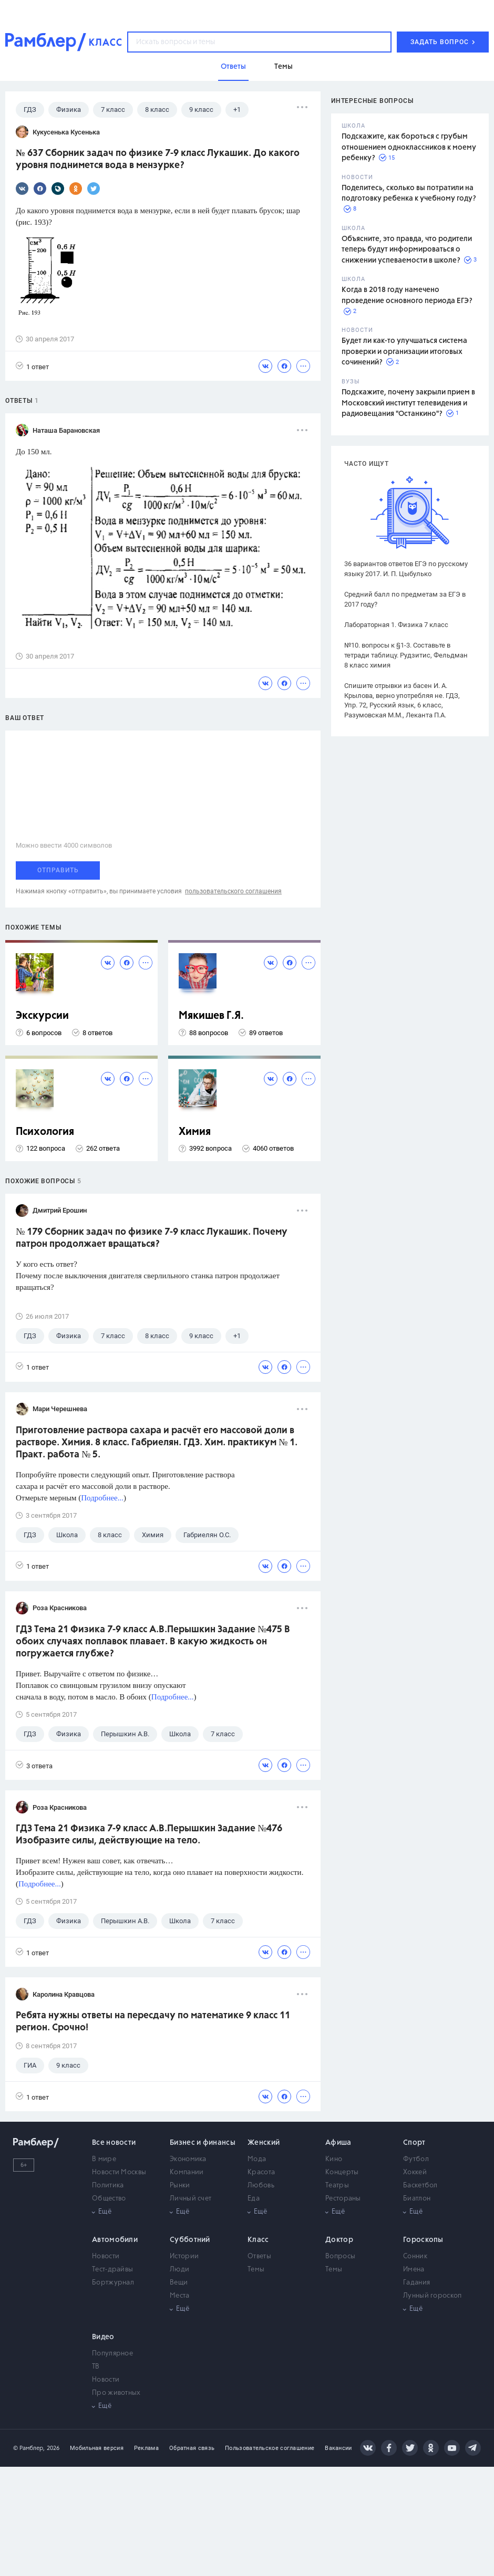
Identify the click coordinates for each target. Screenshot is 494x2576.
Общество (109, 2198)
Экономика (188, 2159)
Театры (337, 2185)
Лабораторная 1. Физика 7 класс (396, 625)
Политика (108, 2185)
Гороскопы (423, 2240)
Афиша (338, 2142)
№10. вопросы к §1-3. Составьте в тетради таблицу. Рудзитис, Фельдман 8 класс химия (406, 655)
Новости (105, 2256)
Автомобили (115, 2240)
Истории (184, 2256)
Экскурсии (42, 1015)
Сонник (415, 2256)
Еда (254, 2198)
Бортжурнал (113, 2282)
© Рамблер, (29, 2448)
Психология (45, 1132)
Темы (256, 2269)
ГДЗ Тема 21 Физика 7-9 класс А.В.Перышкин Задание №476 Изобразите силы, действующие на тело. (149, 1834)
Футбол (416, 2159)
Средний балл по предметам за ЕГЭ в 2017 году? (405, 599)
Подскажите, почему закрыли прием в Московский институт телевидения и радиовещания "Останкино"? (408, 403)
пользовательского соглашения (233, 891)
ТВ (96, 2366)
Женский (264, 2142)
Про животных (116, 2393)
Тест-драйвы (112, 2269)
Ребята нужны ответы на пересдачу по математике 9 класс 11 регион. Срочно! (153, 2021)
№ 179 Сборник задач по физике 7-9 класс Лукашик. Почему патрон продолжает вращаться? (151, 1238)
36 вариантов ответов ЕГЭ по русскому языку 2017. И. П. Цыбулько (406, 569)
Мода (257, 2159)
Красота (261, 2172)
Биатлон (416, 2198)
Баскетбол (420, 2185)
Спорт (414, 2142)
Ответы (259, 2256)
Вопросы (340, 2256)
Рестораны (343, 2198)
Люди (179, 2269)
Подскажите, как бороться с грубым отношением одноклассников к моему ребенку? (409, 147)
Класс (258, 2240)
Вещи (179, 2282)
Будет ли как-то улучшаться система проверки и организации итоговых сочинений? (404, 351)
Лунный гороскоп (432, 2295)
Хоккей (415, 2172)
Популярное (112, 2353)
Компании (186, 2172)
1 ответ (32, 366)
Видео (103, 2337)
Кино (333, 2159)
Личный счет (190, 2198)
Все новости (114, 2142)
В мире (104, 2159)
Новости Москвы (119, 2172)
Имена (414, 2269)
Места (180, 2295)
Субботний (190, 2240)
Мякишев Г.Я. (211, 1015)
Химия (195, 1132)
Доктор (339, 2240)
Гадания (416, 2282)
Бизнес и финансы (202, 2142)
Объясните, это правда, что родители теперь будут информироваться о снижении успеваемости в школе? (407, 249)
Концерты (341, 2172)
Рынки (180, 2185)
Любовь (261, 2185)
